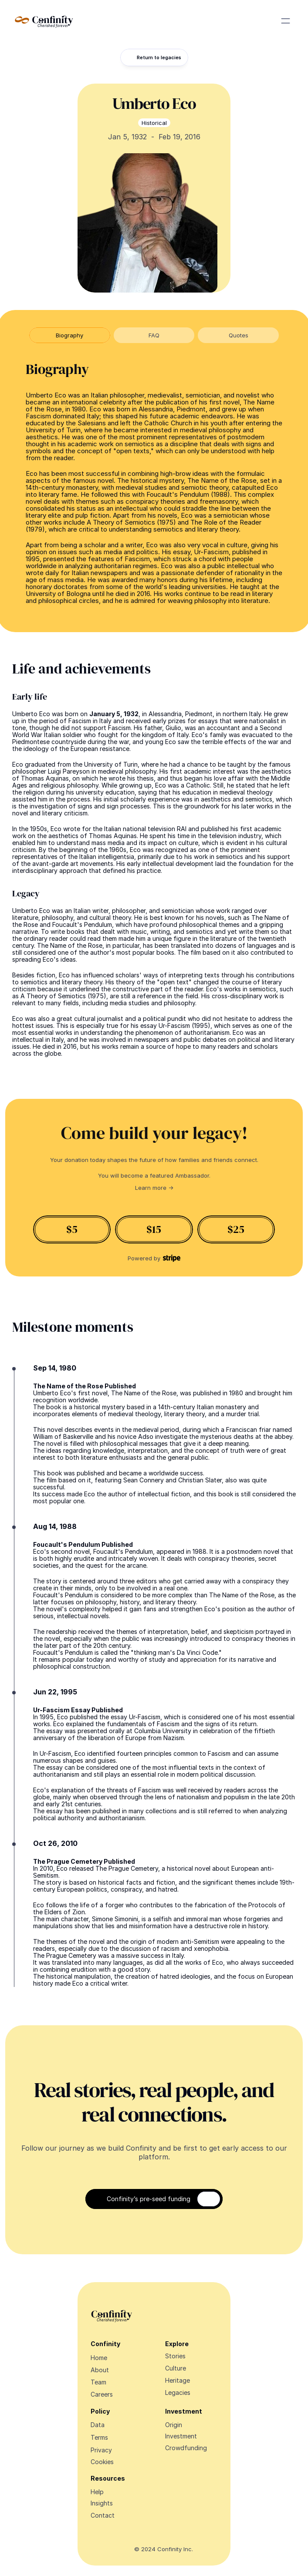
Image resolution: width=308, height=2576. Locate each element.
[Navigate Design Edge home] (44, 21)
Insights (102, 2503)
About (100, 2370)
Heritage (177, 2380)
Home (99, 2357)
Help (97, 2491)
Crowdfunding (186, 2447)
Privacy (101, 2450)
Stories (175, 2356)
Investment (181, 2436)
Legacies (177, 2392)
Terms (99, 2437)
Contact (103, 2515)
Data (98, 2424)
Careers (102, 2394)
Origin (173, 2424)
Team (98, 2382)
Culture (175, 2368)
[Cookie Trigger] (102, 2462)
